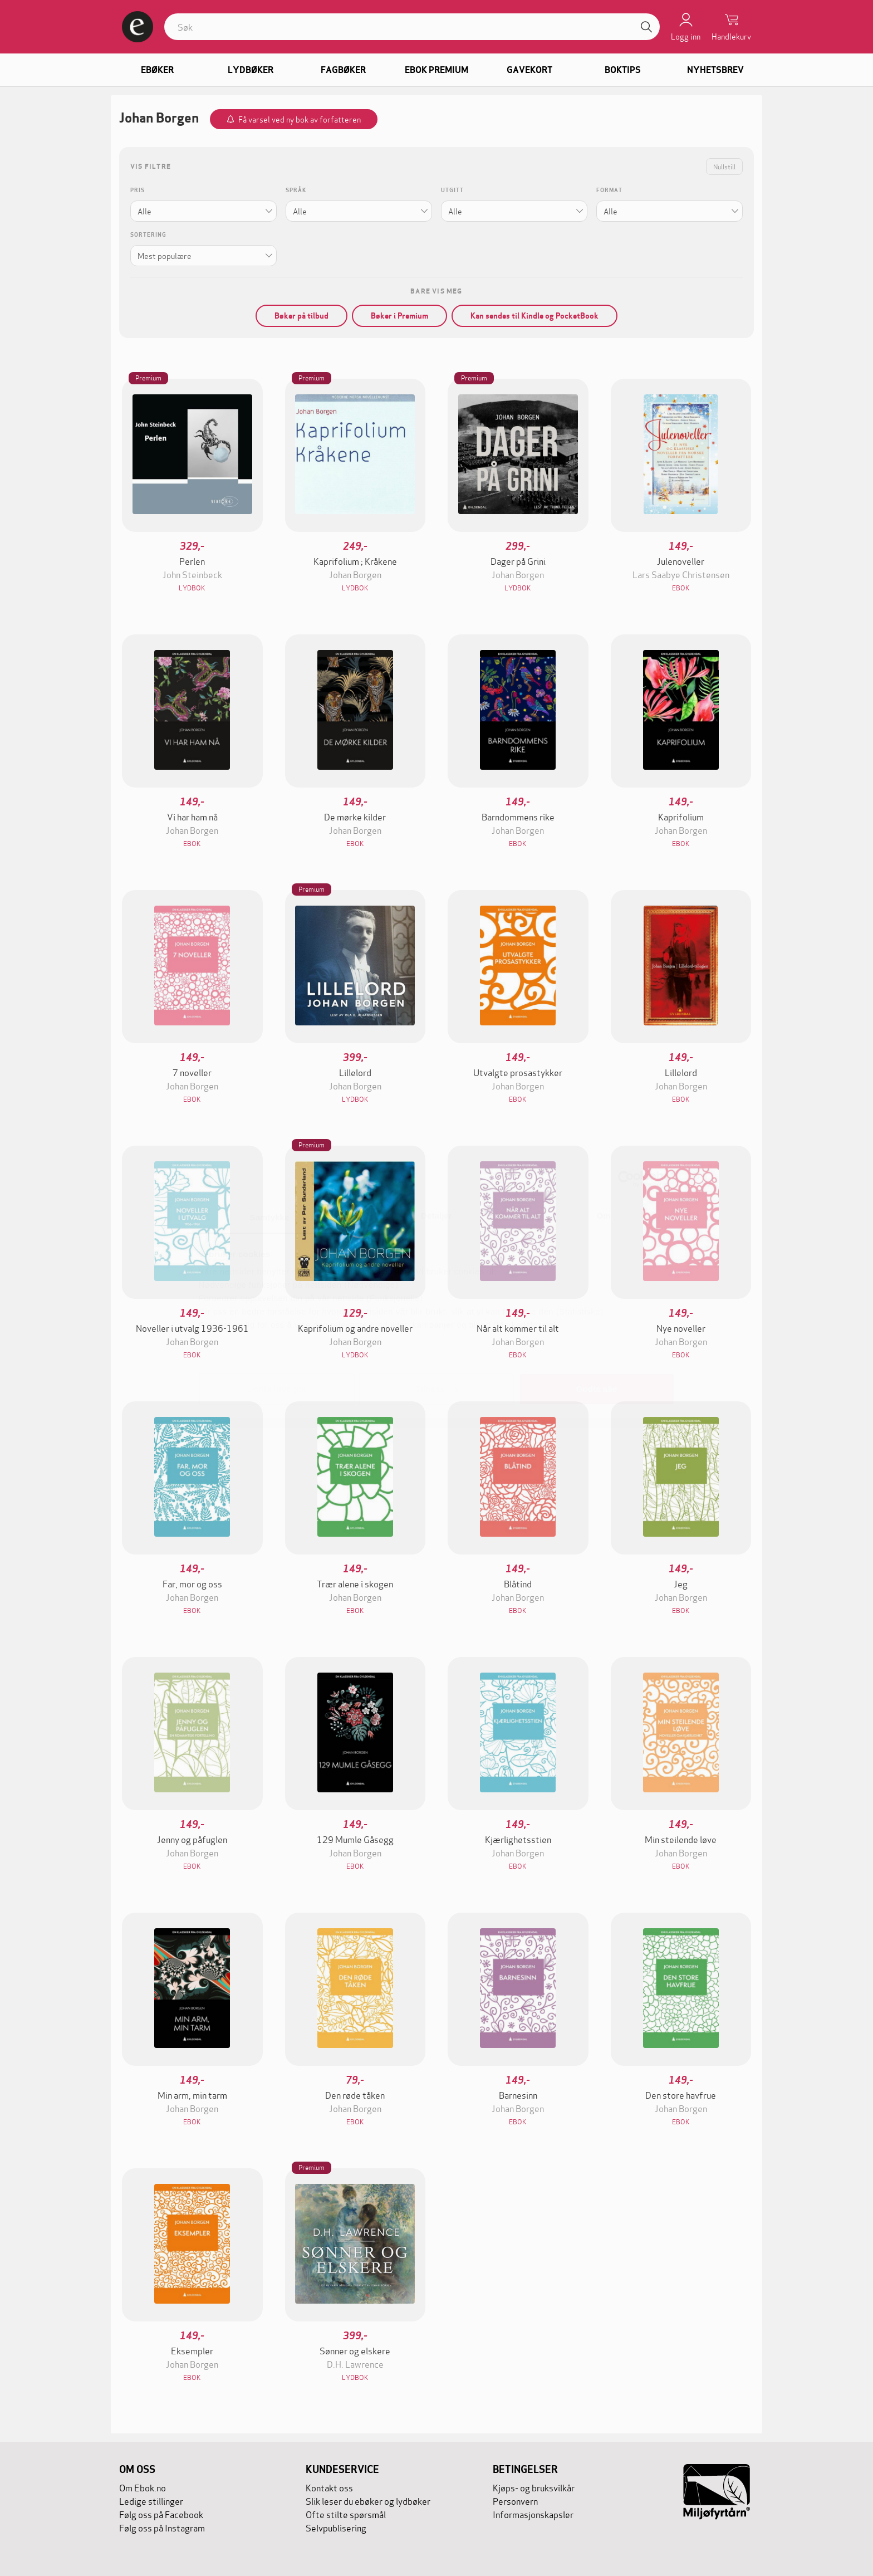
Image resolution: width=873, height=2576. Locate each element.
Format (609, 190)
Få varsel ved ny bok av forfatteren (299, 119)
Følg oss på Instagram (162, 2527)
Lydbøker (250, 70)
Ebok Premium (436, 70)
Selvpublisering (336, 2527)
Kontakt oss (329, 2487)
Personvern (515, 2500)
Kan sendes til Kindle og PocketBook (534, 316)
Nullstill (724, 166)
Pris (137, 190)
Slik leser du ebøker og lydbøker (368, 2500)
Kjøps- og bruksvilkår (534, 2487)
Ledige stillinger (151, 2500)
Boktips (623, 70)
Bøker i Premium (399, 316)
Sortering (148, 234)
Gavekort (529, 70)
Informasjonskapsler (533, 2513)
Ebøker (157, 70)
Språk (296, 190)
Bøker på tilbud (301, 316)
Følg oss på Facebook (161, 2513)
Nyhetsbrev (715, 70)
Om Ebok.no (142, 2487)
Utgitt (452, 190)
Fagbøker (343, 70)
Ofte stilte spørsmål (346, 2513)
